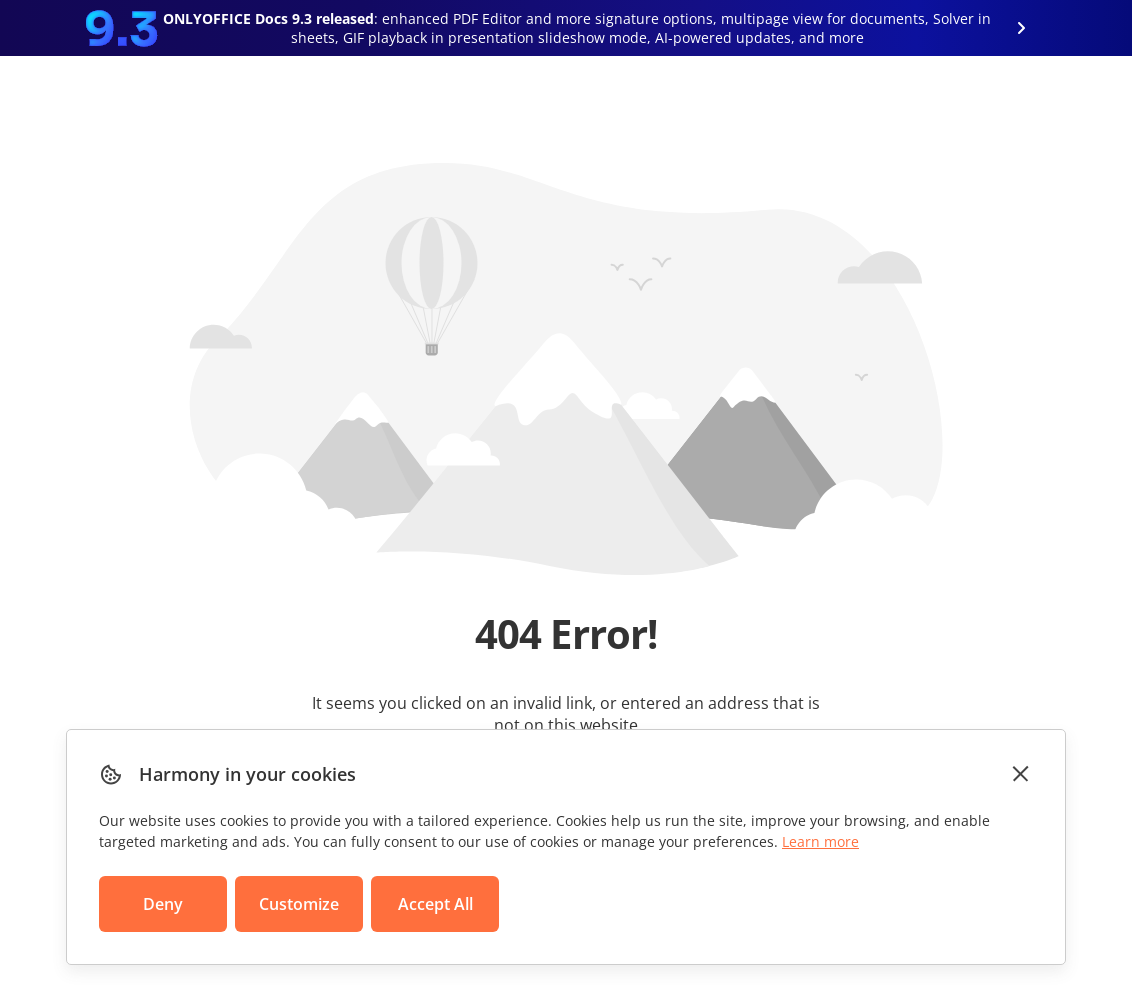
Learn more (820, 841)
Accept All (435, 904)
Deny (163, 904)
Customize (299, 904)
